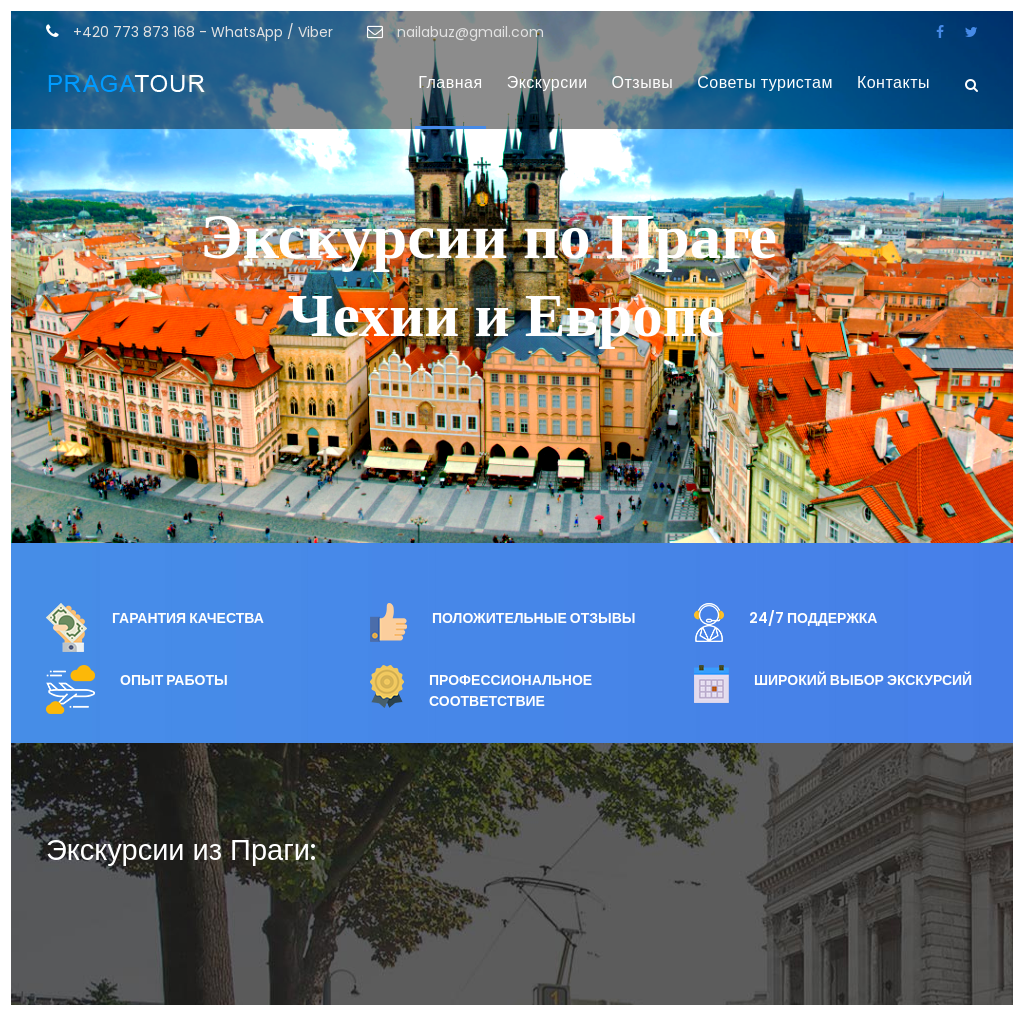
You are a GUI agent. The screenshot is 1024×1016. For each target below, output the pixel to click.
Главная (450, 82)
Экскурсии (547, 82)
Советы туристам (765, 82)
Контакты (893, 82)
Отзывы (643, 82)
